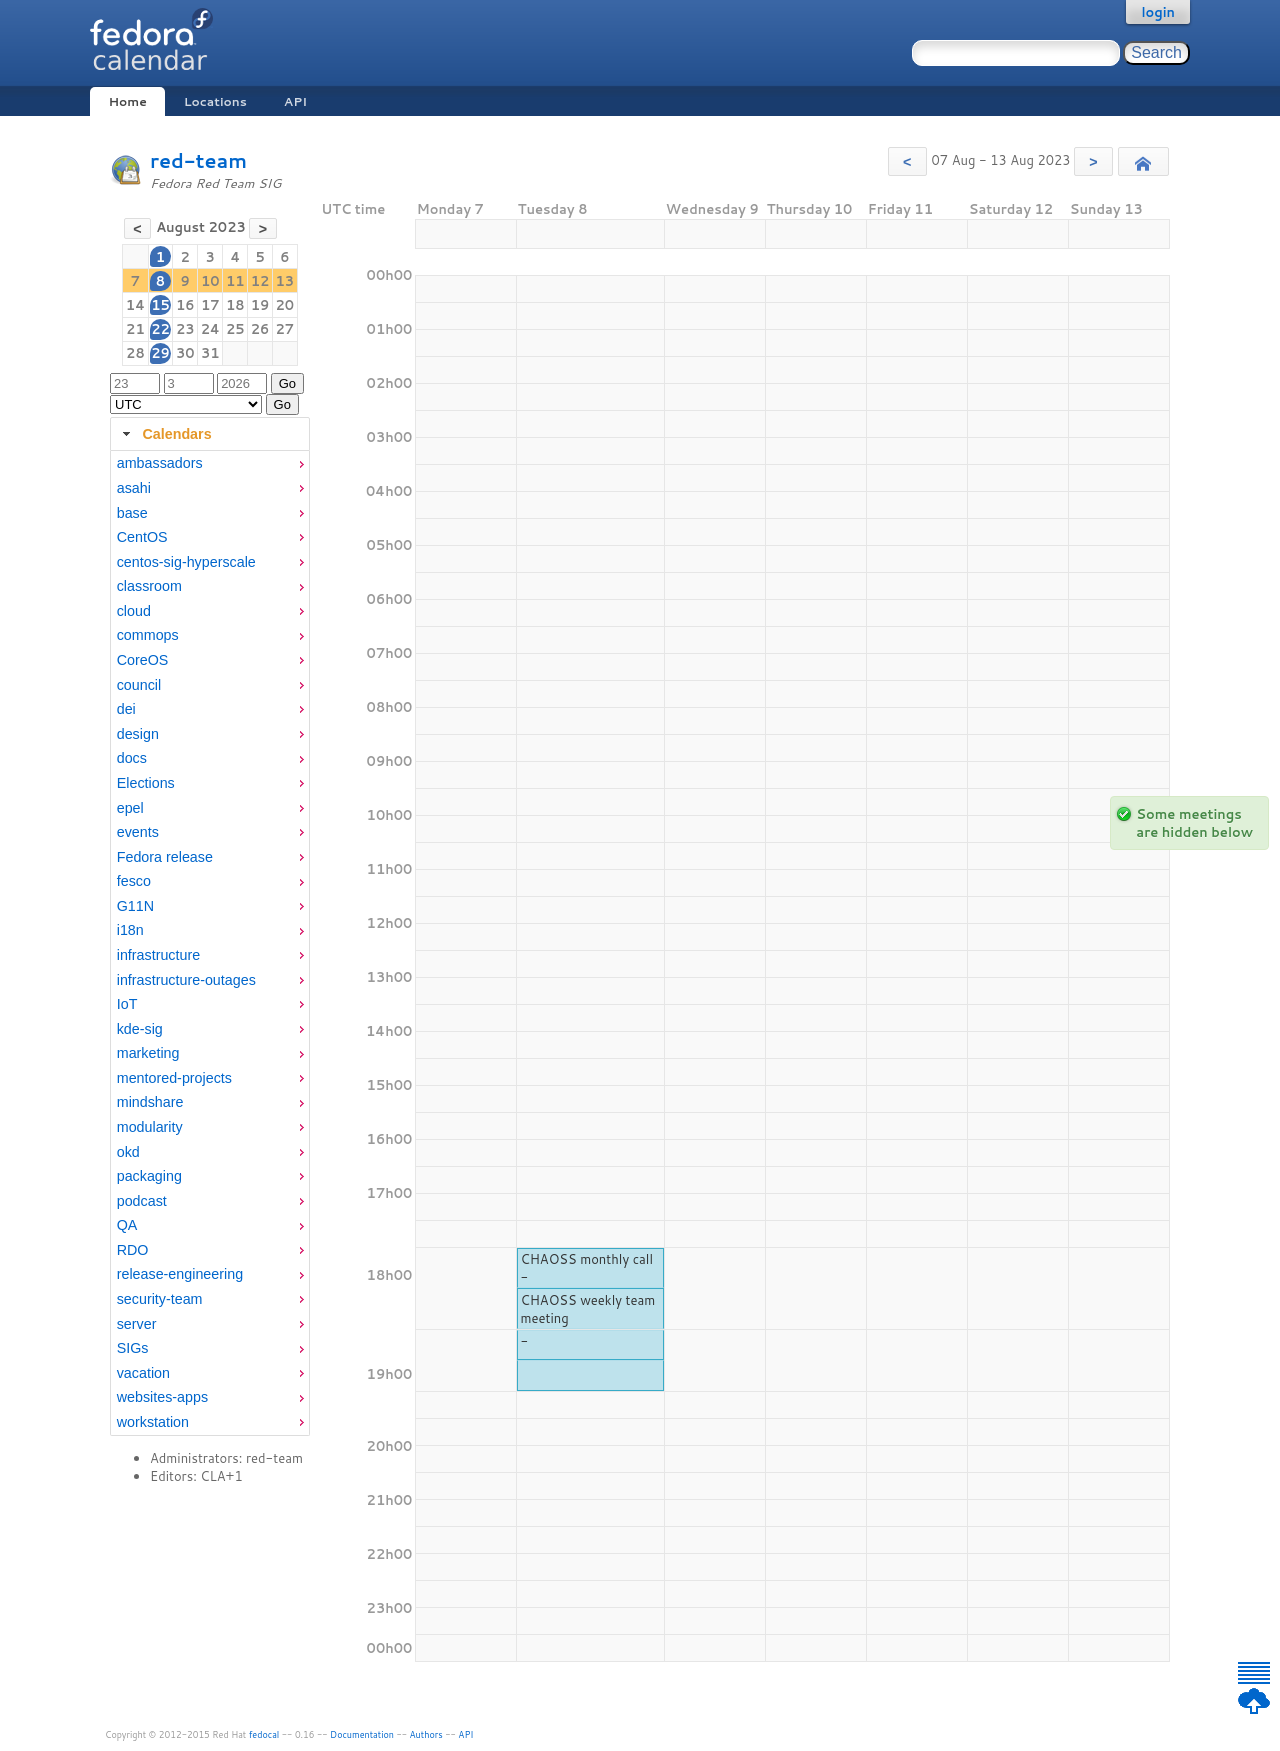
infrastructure (158, 955)
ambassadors (160, 463)
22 (160, 329)
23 (185, 329)
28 (135, 353)
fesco (134, 881)
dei (126, 709)
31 (210, 353)
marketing (148, 1053)
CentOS (142, 537)
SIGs (133, 1348)
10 (210, 281)
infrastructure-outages (186, 980)
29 (160, 353)
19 (260, 305)
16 (185, 305)
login (1158, 12)
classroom (149, 586)
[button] (907, 161)
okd (128, 1152)
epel (130, 808)
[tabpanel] (210, 943)
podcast (142, 1201)
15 (160, 305)
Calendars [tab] (164, 434)
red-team (198, 160)
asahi (134, 488)
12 (260, 281)
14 (135, 305)
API (295, 101)
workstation (153, 1422)
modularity (150, 1127)
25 (235, 329)
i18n (130, 930)
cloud (134, 611)
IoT (127, 1004)
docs (132, 758)
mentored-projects (174, 1078)
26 (260, 329)
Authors (426, 1734)
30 (185, 353)
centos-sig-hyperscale (186, 562)
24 (210, 329)
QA (127, 1225)
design (138, 734)
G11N (135, 906)
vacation (143, 1373)
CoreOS (143, 660)
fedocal (264, 1734)
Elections (146, 783)
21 (135, 329)
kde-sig (140, 1029)
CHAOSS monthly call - (586, 1268)
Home (127, 101)
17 (210, 305)
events (138, 832)
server (137, 1324)
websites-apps (162, 1397)
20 (285, 305)
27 (285, 329)
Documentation (362, 1734)
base (132, 513)
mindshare (150, 1102)
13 (285, 281)
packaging (149, 1176)
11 (235, 281)
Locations (215, 101)
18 (235, 305)
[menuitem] (210, 463)
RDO (133, 1250)
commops (148, 635)
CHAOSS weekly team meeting (587, 1309)
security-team (160, 1299)
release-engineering (180, 1274)
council (139, 685)
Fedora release (165, 857)
